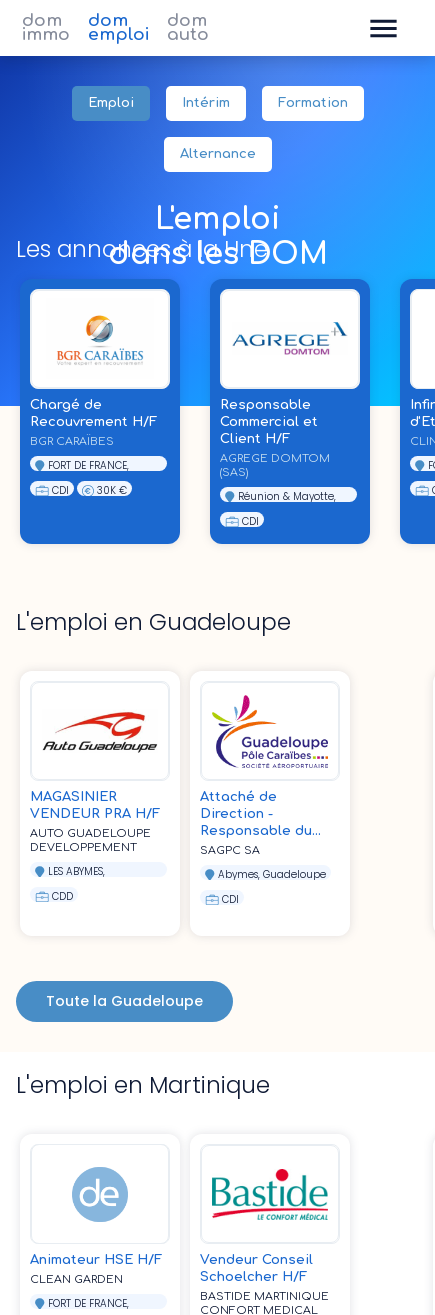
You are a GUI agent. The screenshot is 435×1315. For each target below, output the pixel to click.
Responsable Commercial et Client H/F (269, 422)
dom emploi (118, 28)
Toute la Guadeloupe (124, 1001)
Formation (313, 103)
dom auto (188, 28)
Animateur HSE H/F (96, 1260)
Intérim (206, 103)
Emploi (111, 103)
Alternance (218, 154)
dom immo (46, 28)
